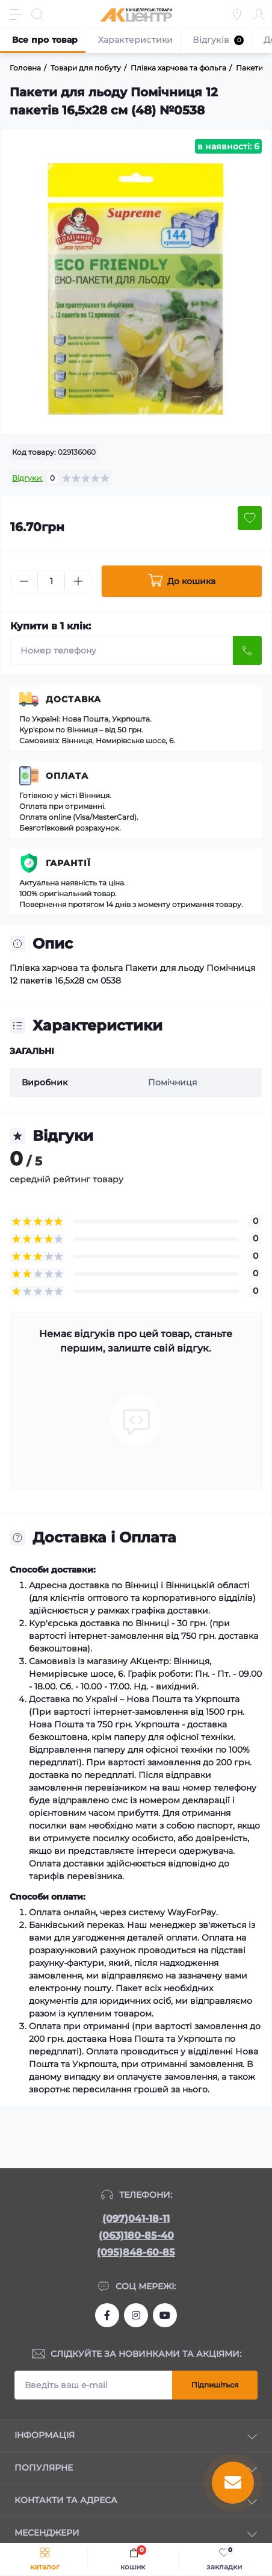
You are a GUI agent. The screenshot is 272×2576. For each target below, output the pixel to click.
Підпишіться (214, 2384)
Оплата (67, 775)
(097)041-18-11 (136, 2218)
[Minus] (24, 581)
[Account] (259, 14)
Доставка (73, 699)
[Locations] (237, 14)
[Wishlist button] (250, 518)
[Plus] (78, 581)
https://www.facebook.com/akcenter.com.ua (107, 2315)
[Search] (37, 14)
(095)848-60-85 (136, 2252)
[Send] (247, 650)
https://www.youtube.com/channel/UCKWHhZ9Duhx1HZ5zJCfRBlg (164, 2315)
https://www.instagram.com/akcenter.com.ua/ (136, 2315)
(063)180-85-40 (136, 2235)
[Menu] (16, 14)
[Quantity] (51, 581)
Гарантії (68, 863)
